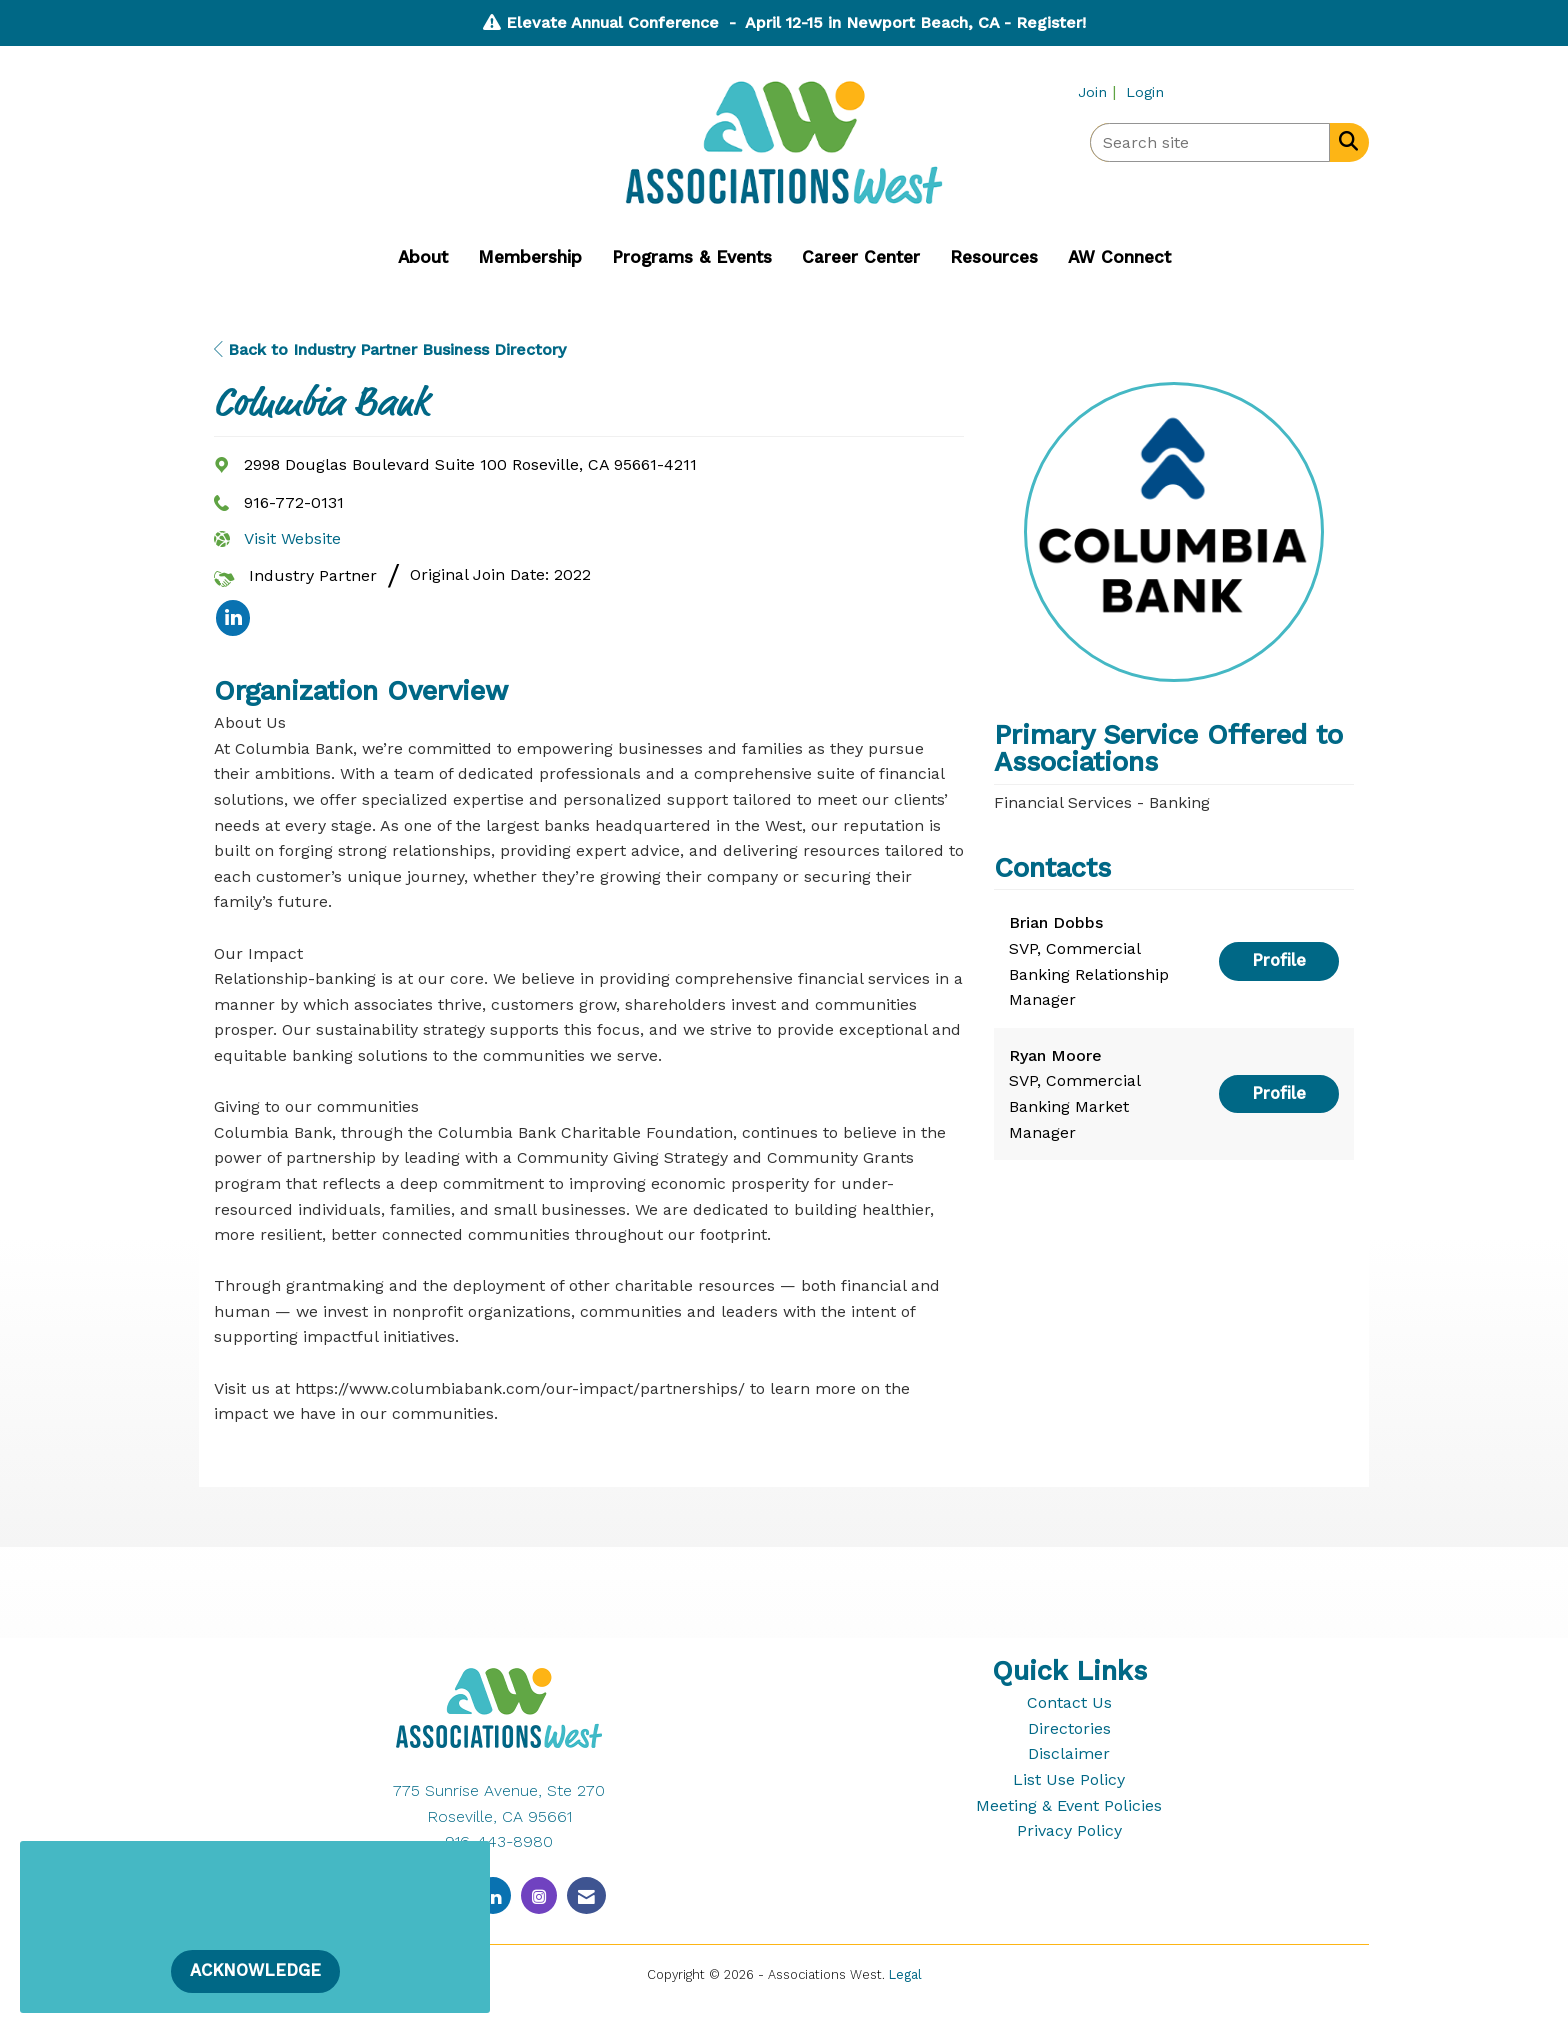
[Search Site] (1344, 141)
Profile (1279, 960)
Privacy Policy (1069, 1830)
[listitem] (1099, 91)
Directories (1069, 1728)
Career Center (861, 257)
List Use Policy (1069, 1779)
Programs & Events (692, 257)
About (423, 257)
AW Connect (1119, 257)
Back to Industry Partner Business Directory (390, 349)
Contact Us (1069, 1702)
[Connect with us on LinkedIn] (493, 1895)
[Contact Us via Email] (586, 1895)
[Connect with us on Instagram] (539, 1895)
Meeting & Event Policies (1069, 1805)
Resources (994, 257)
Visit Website (292, 538)
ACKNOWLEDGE (255, 1970)
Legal (905, 1974)
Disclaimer (1069, 1753)
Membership (530, 257)
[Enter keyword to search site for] (1210, 142)
